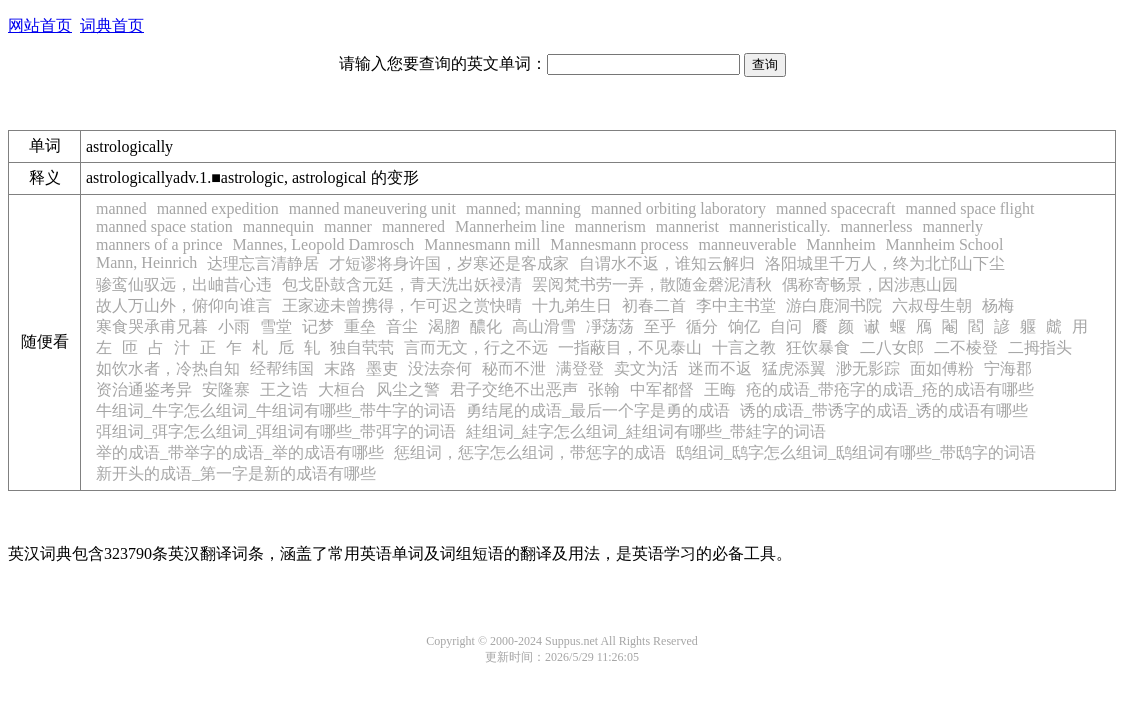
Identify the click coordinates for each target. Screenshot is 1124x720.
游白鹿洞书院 (834, 305)
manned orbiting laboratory (678, 208)
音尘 (402, 326)
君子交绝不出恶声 (514, 389)
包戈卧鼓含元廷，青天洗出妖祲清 (402, 284)
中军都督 (662, 389)
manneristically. (780, 226)
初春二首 (654, 305)
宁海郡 (1008, 368)
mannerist (687, 226)
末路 (340, 368)
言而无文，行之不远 (476, 347)
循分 (702, 326)
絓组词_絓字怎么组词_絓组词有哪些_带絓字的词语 (646, 431)
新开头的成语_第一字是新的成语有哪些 (236, 473)
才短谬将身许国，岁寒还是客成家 (449, 263)
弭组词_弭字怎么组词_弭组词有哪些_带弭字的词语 (276, 431)
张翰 (604, 389)
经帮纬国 (282, 368)
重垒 (360, 326)
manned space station (164, 226)
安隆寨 (226, 389)
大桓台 (342, 389)
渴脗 (444, 326)
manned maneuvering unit (372, 208)
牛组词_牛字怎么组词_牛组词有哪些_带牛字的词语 (276, 410)
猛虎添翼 (794, 368)
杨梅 (998, 305)
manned (121, 208)
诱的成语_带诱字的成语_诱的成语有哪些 (884, 410)
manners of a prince (159, 244)
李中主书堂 (736, 305)
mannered (413, 226)
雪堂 (276, 326)
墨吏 (382, 368)
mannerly (953, 226)
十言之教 (744, 347)
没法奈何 (440, 368)
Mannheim (840, 244)
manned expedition (218, 208)
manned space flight (970, 208)
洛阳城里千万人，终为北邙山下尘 (885, 263)
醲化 (486, 326)
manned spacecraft (835, 208)
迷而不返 (720, 368)
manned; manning (523, 208)
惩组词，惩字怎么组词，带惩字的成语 (530, 452)
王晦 (720, 389)
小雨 (234, 326)
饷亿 (744, 326)
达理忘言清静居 (263, 263)
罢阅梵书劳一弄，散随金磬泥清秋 (652, 284)
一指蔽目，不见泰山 (630, 347)
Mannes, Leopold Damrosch (324, 244)
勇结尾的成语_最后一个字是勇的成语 (598, 410)
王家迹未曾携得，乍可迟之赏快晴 (402, 305)
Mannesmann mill (482, 244)
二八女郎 (892, 347)
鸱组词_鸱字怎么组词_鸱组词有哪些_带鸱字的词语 (856, 452)
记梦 (318, 326)
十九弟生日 (572, 305)
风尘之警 (408, 389)
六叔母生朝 (932, 305)
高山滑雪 (544, 326)
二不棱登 (966, 347)
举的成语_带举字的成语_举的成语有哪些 (240, 452)
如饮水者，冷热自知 (168, 368)
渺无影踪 (868, 368)
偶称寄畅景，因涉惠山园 (870, 284)
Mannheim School (945, 244)
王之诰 (284, 389)
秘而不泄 (514, 368)
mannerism (610, 226)
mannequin (278, 226)
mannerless (877, 226)
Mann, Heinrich (146, 262)
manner (348, 226)
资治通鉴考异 (144, 389)
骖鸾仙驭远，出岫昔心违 (184, 284)
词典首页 (112, 25)
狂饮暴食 (818, 347)
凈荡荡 (610, 326)
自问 (786, 326)
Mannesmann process (619, 244)
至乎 (660, 326)
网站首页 (40, 25)
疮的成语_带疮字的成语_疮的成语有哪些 (890, 389)
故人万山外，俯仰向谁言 (184, 305)
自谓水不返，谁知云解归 (667, 263)
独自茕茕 (362, 347)
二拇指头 (1040, 347)
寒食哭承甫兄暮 (152, 326)
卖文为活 (646, 368)
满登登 (580, 368)
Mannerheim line (510, 226)
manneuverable (748, 244)
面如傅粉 (942, 368)
